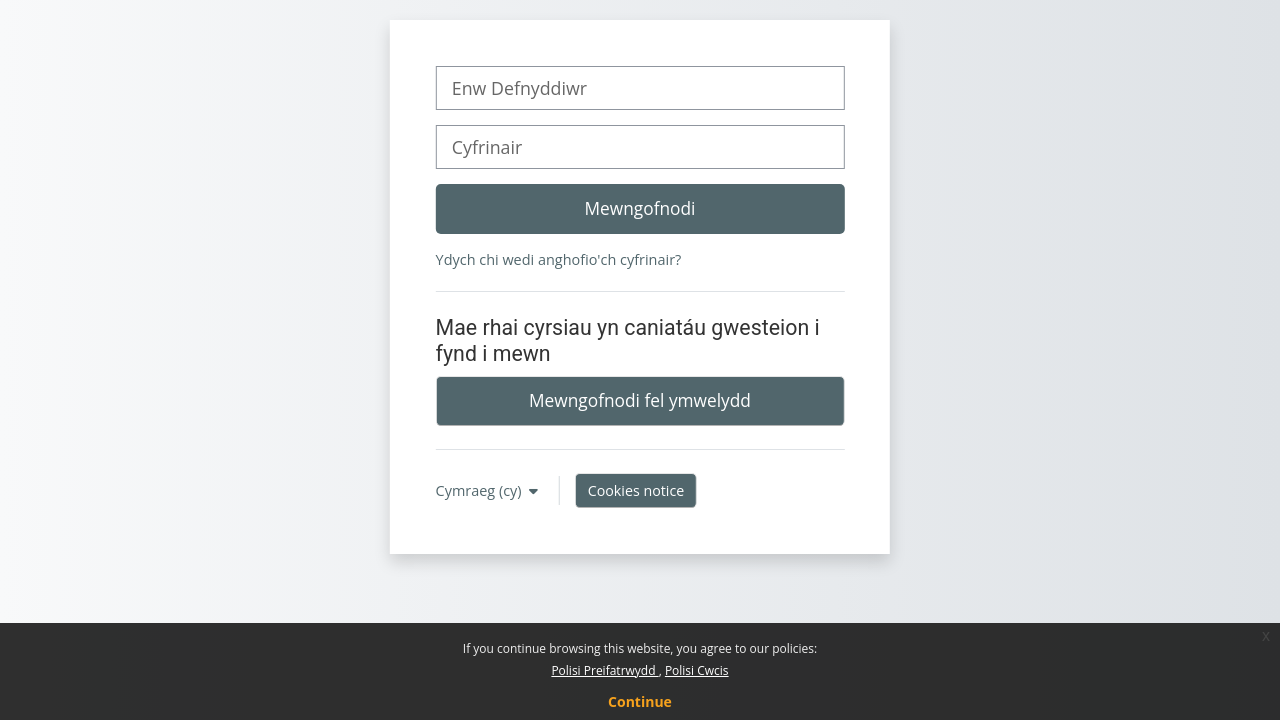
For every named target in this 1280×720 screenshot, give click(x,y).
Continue (640, 701)
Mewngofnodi (640, 208)
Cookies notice (636, 490)
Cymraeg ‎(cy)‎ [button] (481, 490)
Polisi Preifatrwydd (604, 670)
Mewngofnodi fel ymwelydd (640, 400)
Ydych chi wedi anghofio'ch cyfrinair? (559, 259)
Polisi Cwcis (697, 670)
